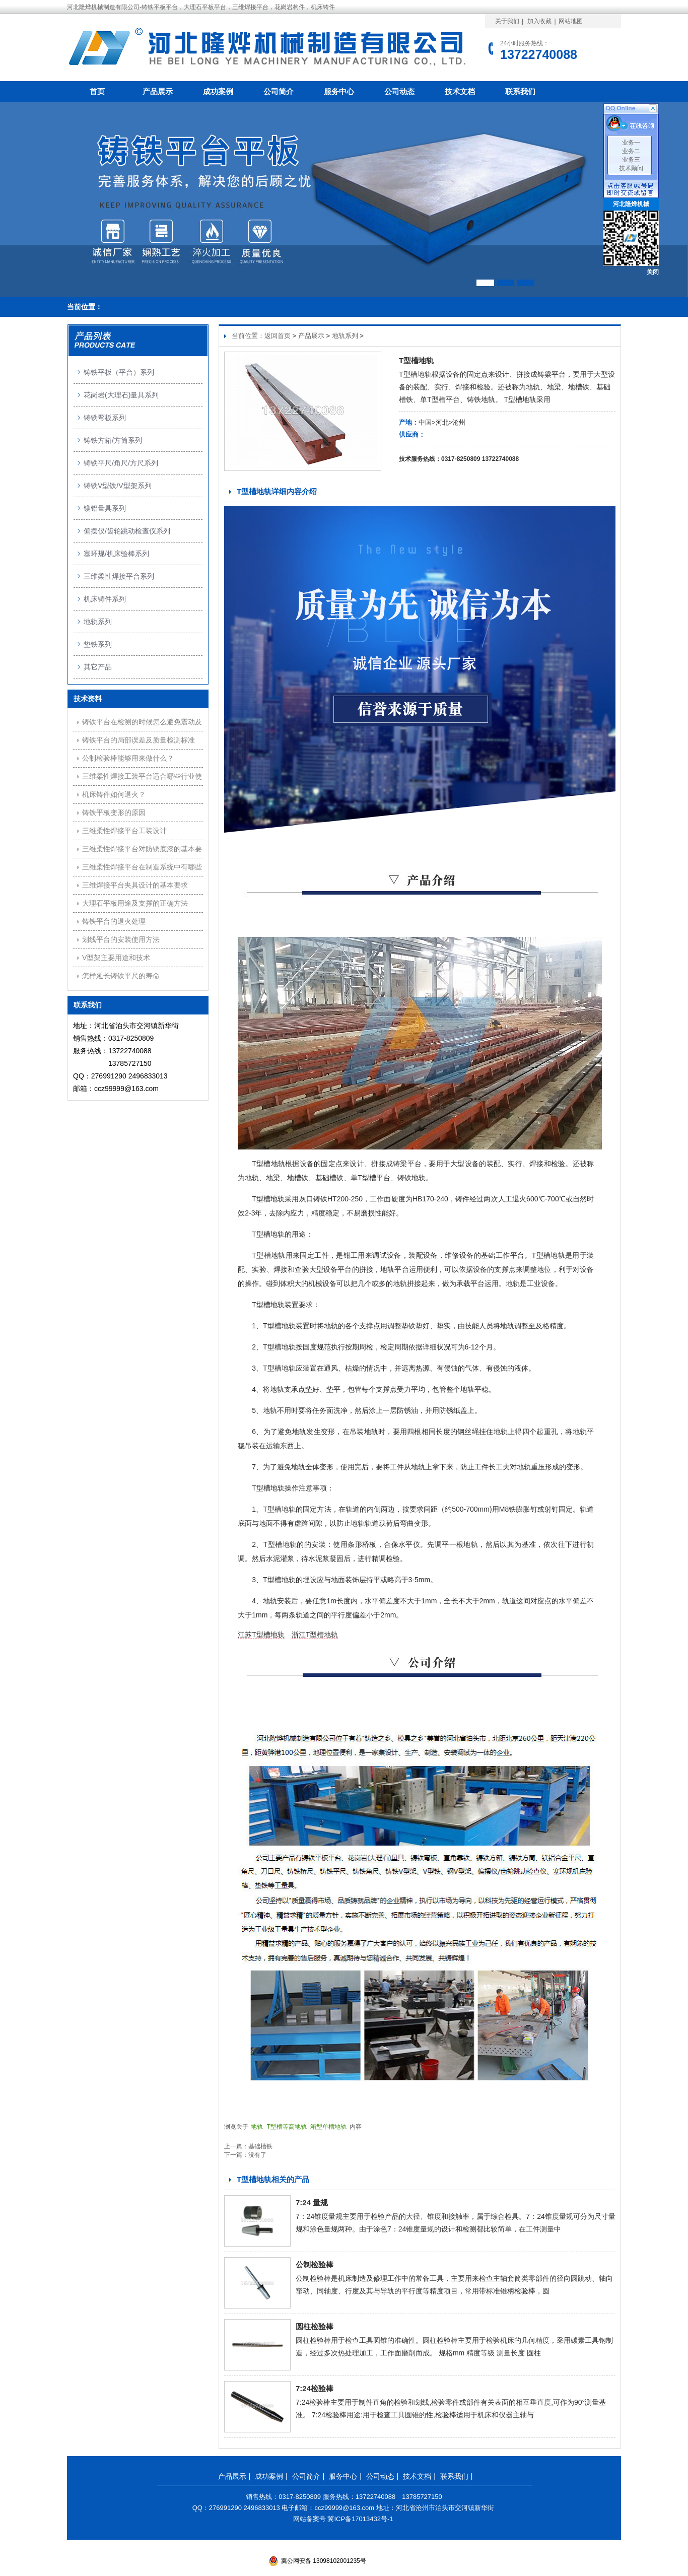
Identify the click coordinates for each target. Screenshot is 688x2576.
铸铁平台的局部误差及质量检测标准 (138, 740)
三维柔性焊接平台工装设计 (124, 831)
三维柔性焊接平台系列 (119, 576)
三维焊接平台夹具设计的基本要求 (135, 885)
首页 (97, 91)
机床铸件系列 (105, 599)
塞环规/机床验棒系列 (116, 554)
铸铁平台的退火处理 (114, 921)
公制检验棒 (314, 2264)
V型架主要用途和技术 (116, 958)
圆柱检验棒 (314, 2326)
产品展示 (158, 91)
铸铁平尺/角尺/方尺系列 (121, 463)
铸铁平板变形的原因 (114, 812)
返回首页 (277, 336)
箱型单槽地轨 (329, 2126)
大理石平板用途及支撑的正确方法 (135, 903)
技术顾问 (631, 168)
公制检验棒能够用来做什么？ (128, 758)
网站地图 (571, 21)
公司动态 (399, 91)
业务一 (631, 142)
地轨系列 (345, 336)
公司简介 (278, 91)
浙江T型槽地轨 (315, 1635)
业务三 (631, 159)
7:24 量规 (312, 2202)
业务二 (631, 151)
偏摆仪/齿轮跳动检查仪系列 (127, 531)
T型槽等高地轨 (288, 2126)
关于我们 (507, 21)
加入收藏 (539, 21)
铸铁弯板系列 (105, 418)
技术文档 (460, 91)
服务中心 (339, 91)
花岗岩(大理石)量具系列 (121, 395)
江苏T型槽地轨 (261, 1635)
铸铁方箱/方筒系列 (113, 440)
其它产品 (98, 667)
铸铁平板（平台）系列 (119, 372)
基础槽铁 (260, 2146)
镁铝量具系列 (105, 508)
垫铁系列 (98, 644)
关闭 (653, 272)
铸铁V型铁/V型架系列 (118, 486)
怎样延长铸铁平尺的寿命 (121, 976)
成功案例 (218, 91)
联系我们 (520, 91)
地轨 (257, 2126)
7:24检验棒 (314, 2388)
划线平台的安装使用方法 (121, 939)
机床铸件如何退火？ (114, 794)
